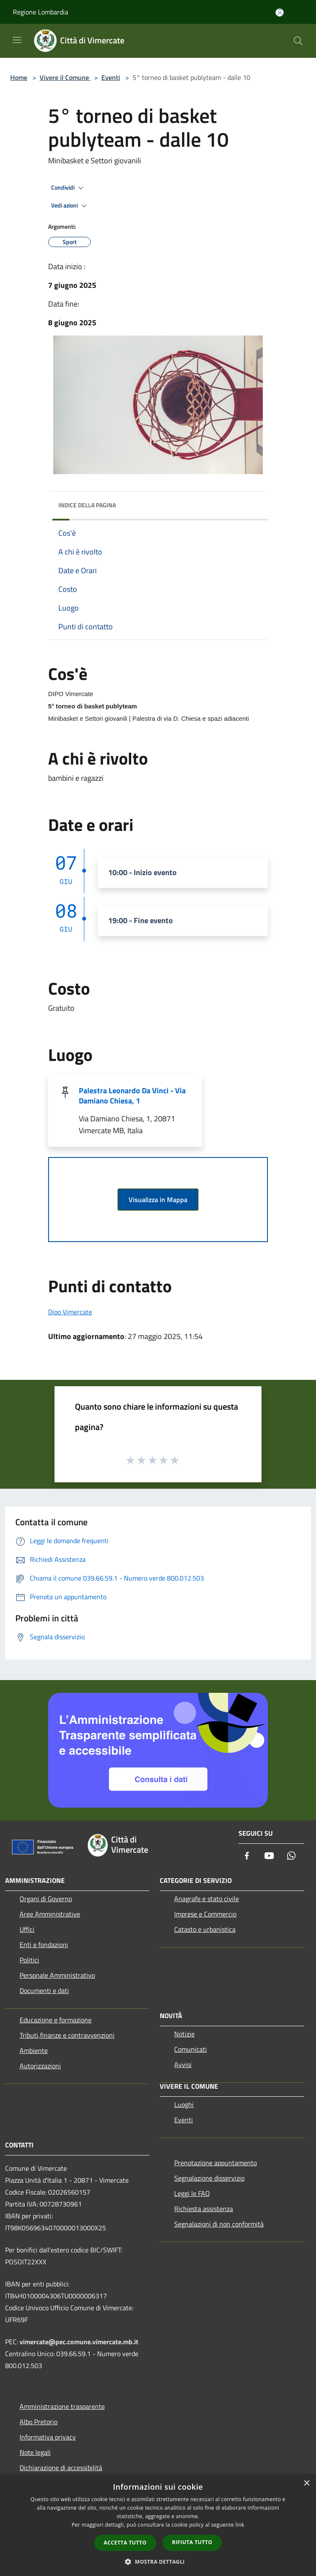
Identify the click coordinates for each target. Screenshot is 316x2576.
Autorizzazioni (40, 2066)
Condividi (68, 188)
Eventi (110, 77)
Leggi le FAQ (192, 2193)
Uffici (27, 1929)
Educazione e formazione (56, 2020)
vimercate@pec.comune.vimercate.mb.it (79, 2342)
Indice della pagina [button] (87, 504)
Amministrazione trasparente (62, 2406)
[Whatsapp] (291, 1856)
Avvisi (183, 2064)
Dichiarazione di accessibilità (61, 2467)
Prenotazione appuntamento (215, 2163)
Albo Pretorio (38, 2422)
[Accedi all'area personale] (279, 12)
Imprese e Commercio (205, 1914)
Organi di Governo (46, 1899)
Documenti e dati (44, 1990)
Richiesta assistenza (203, 2209)
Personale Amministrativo (57, 1975)
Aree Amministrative (50, 1914)
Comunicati (190, 2049)
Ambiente (34, 2050)
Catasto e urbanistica (205, 1929)
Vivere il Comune (65, 77)
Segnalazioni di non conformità (219, 2224)
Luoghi (184, 2104)
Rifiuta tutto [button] (192, 2542)
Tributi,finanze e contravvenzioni (67, 2035)
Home (18, 77)
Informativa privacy (48, 2437)
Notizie (184, 2034)
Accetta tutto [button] (125, 2542)
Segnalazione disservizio (209, 2178)
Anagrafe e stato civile (206, 1899)
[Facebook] (247, 1856)
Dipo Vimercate (70, 1312)
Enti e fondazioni (44, 1944)
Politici (29, 1960)
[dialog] (158, 2525)
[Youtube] (269, 1856)
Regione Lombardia (40, 12)
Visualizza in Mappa (158, 1199)
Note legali (35, 2452)
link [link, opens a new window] (240, 2524)
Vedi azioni (70, 206)
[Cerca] (298, 41)
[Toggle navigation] (17, 40)
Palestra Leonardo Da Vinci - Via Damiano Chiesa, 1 (132, 1095)
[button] (158, 2561)
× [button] (306, 2483)
